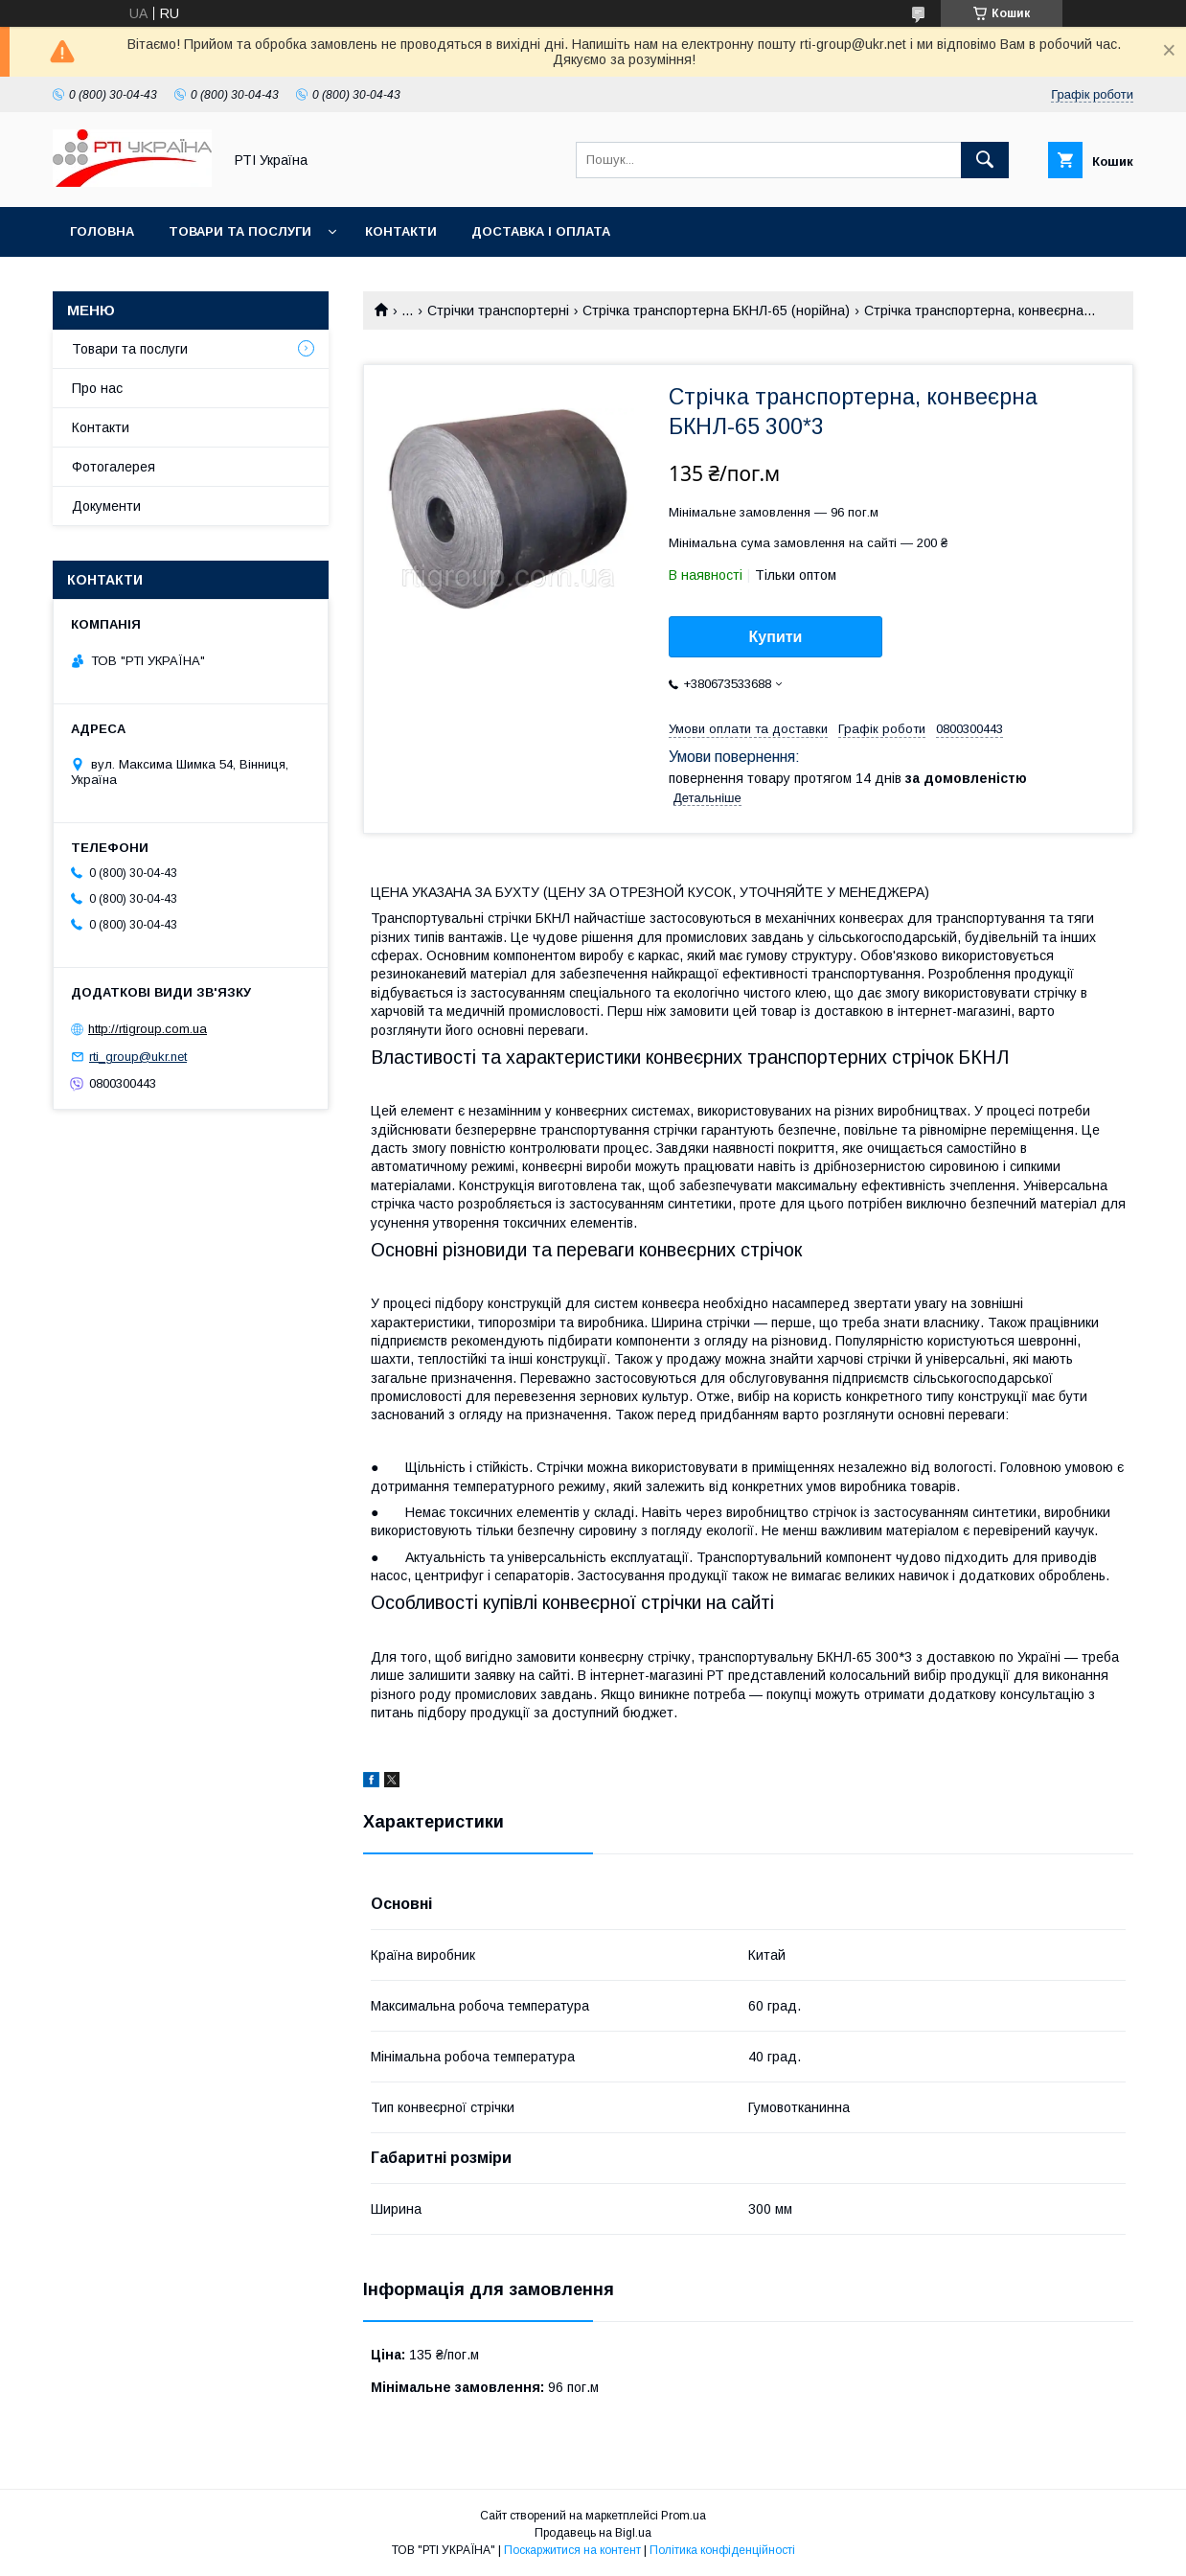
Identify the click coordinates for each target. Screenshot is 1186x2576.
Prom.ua (683, 2515)
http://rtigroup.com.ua (147, 1029)
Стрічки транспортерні (498, 310)
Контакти (401, 231)
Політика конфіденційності (722, 2550)
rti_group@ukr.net (138, 1056)
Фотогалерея (113, 466)
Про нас (97, 388)
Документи (106, 506)
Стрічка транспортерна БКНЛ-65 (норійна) (716, 310)
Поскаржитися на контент (572, 2550)
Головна (102, 231)
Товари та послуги (240, 231)
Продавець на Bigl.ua (593, 2533)
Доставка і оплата (540, 231)
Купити (776, 637)
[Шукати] (985, 160)
